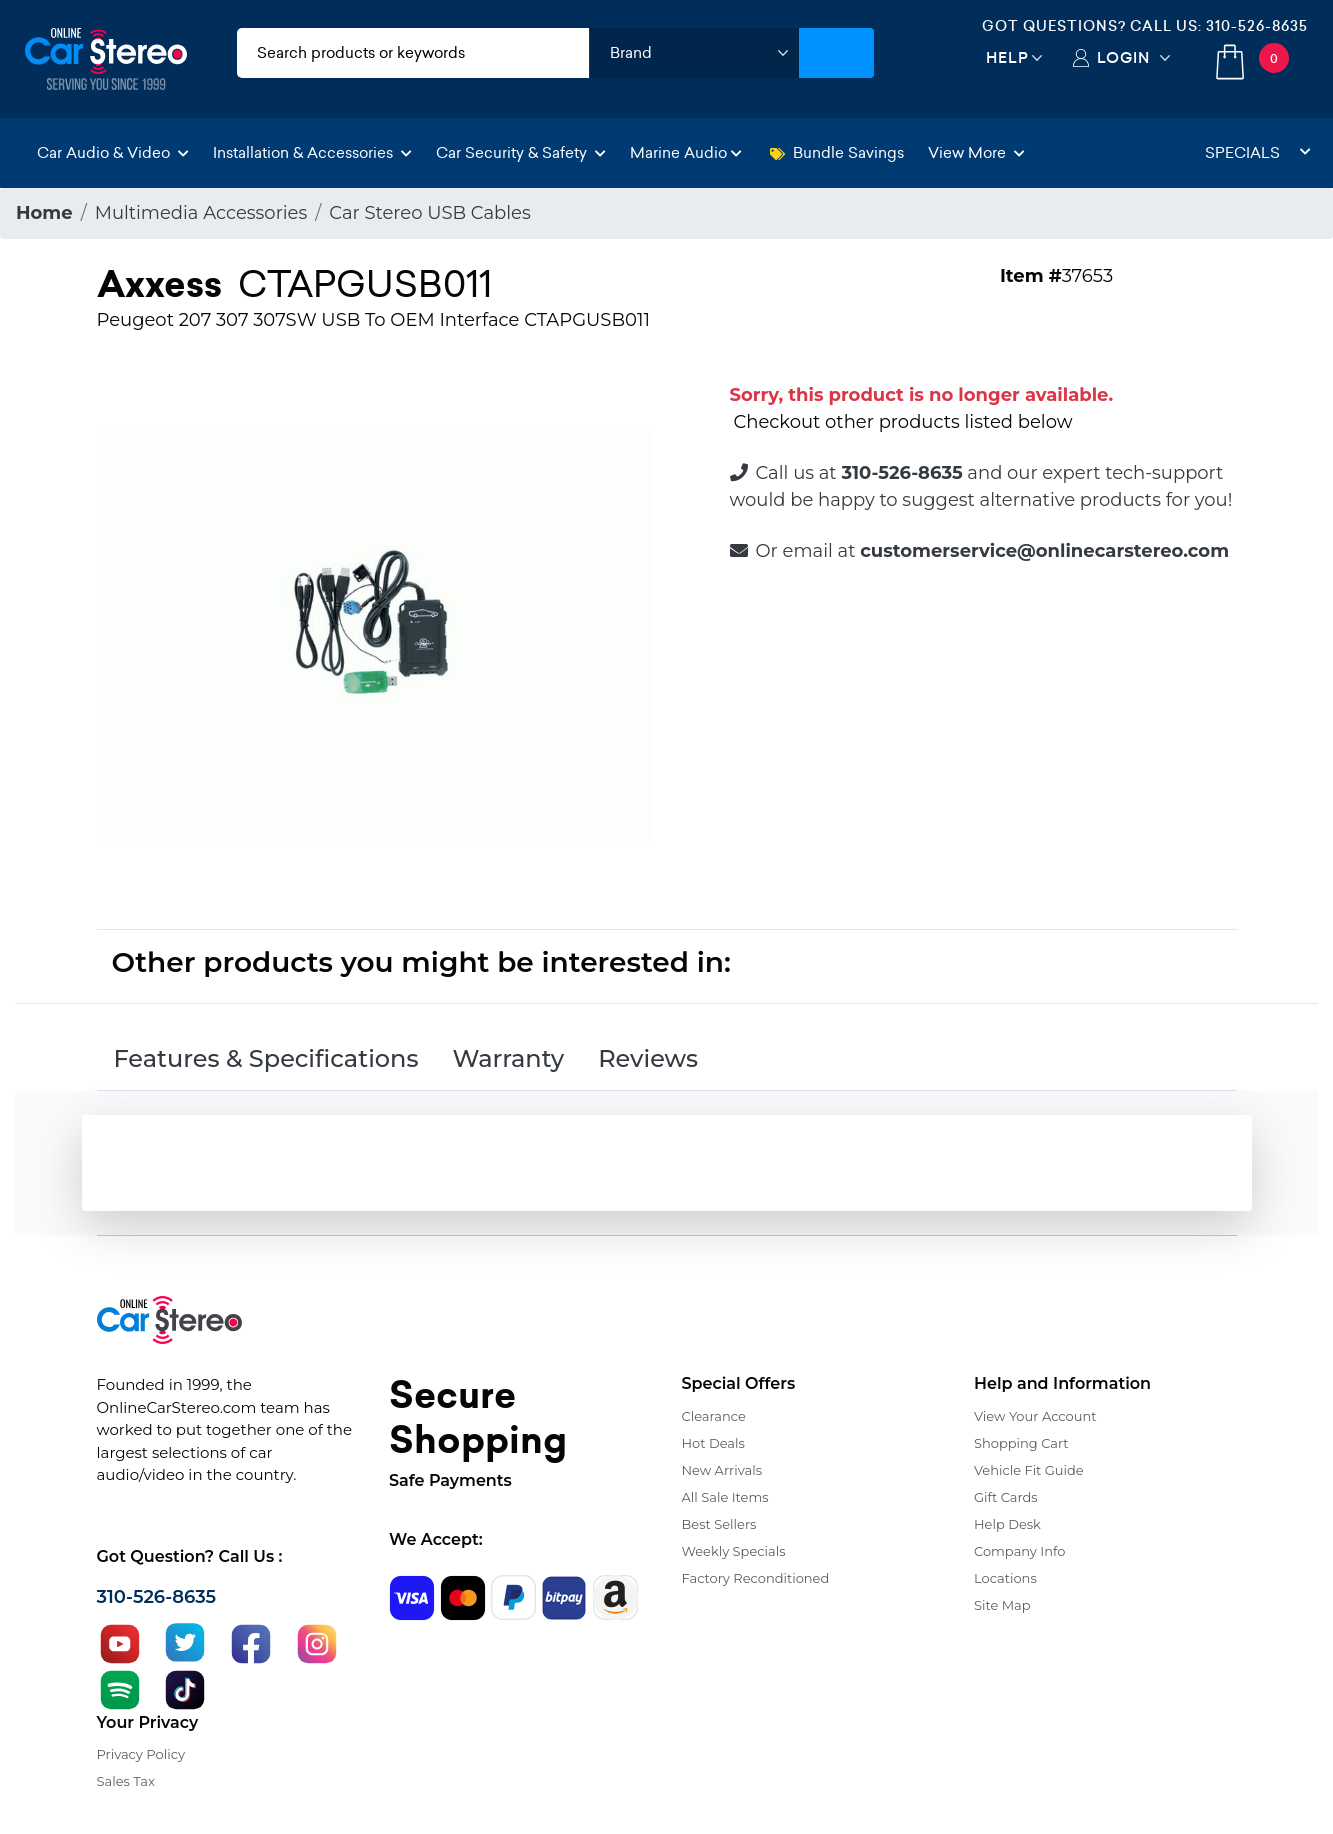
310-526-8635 (1257, 26)
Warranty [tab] (508, 1058)
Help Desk (1007, 1524)
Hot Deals (713, 1443)
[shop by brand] (694, 53)
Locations (1005, 1578)
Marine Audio (686, 152)
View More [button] (976, 152)
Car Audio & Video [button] (113, 152)
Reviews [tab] (648, 1058)
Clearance (714, 1416)
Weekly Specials (734, 1551)
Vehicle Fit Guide (1029, 1470)
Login (1123, 57)
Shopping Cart (1021, 1443)
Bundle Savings (837, 152)
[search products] (413, 53)
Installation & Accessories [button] (312, 152)
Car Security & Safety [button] (521, 152)
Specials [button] (1258, 152)
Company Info (1019, 1551)
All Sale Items (725, 1497)
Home (44, 213)
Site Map (1002, 1605)
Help (1007, 57)
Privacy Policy (141, 1754)
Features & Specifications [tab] (266, 1058)
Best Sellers (719, 1524)
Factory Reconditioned (756, 1578)
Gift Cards (1006, 1497)
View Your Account (1035, 1416)
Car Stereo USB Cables (430, 213)
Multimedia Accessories (201, 213)
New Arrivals (722, 1470)
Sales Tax (126, 1781)
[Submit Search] (836, 53)
